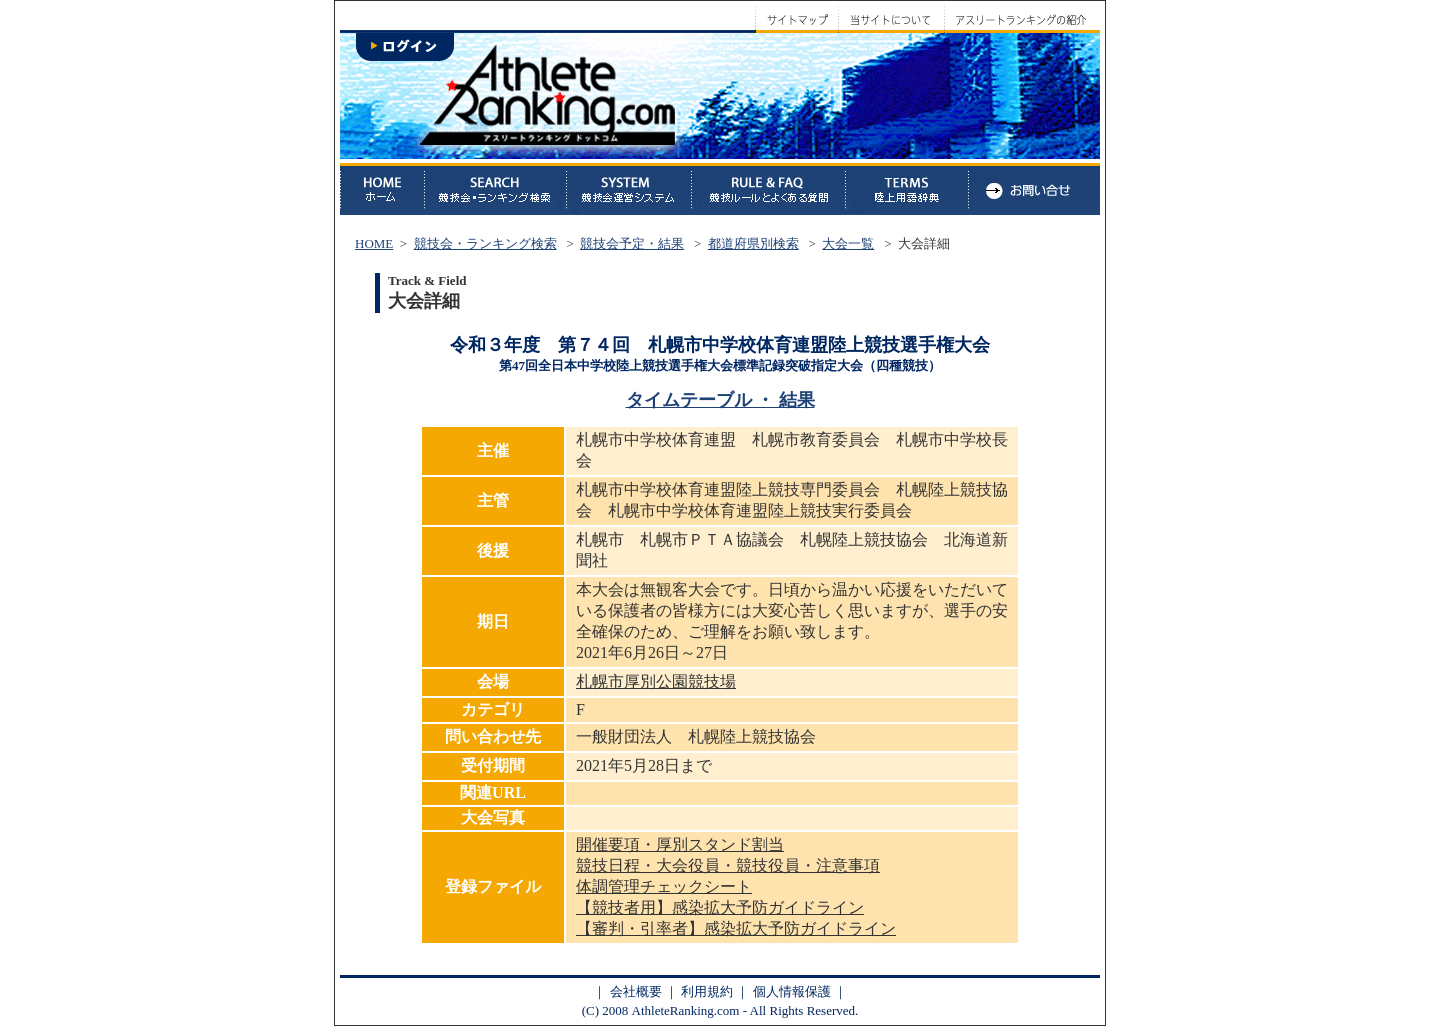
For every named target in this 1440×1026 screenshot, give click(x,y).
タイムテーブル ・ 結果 (720, 400)
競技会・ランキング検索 (485, 243)
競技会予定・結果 (632, 243)
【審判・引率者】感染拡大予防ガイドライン (736, 928)
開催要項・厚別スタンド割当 (680, 844)
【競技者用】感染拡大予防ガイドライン (720, 907)
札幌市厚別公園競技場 (656, 681)
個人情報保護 (792, 991)
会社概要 (636, 991)
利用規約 (707, 991)
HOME (374, 243)
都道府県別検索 (753, 243)
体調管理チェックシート (664, 886)
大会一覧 (848, 243)
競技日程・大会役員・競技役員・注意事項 (728, 865)
